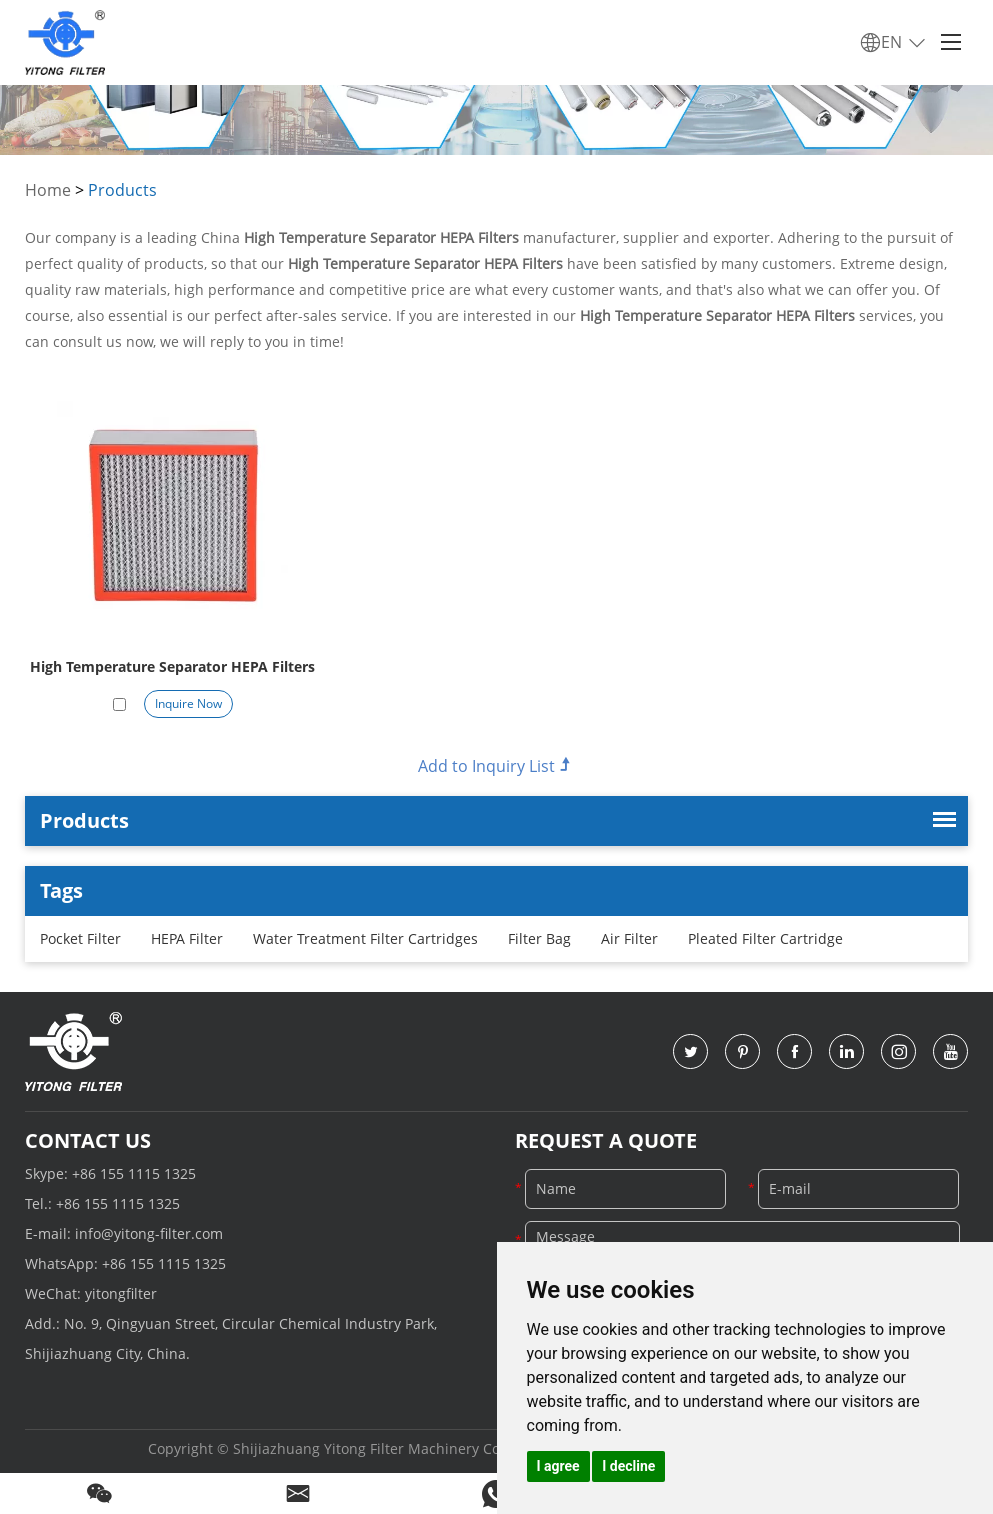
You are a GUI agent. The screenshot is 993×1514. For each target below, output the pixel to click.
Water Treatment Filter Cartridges (365, 938)
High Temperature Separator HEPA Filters (172, 666)
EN (893, 43)
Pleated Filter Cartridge (765, 938)
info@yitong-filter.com (149, 1233)
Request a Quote (606, 1140)
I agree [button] (558, 1466)
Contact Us (88, 1140)
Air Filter (629, 938)
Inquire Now (188, 703)
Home (48, 190)
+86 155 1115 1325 (134, 1173)
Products (122, 190)
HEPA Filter (187, 938)
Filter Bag (539, 938)
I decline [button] (628, 1466)
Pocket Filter (80, 938)
